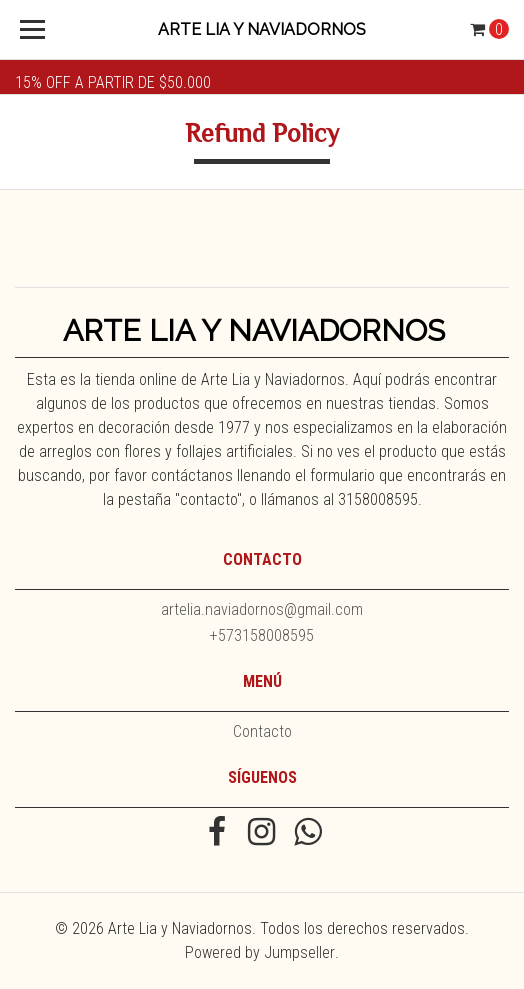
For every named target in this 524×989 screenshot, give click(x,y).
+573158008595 (262, 635)
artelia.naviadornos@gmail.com (262, 609)
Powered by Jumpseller (260, 952)
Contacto (262, 731)
